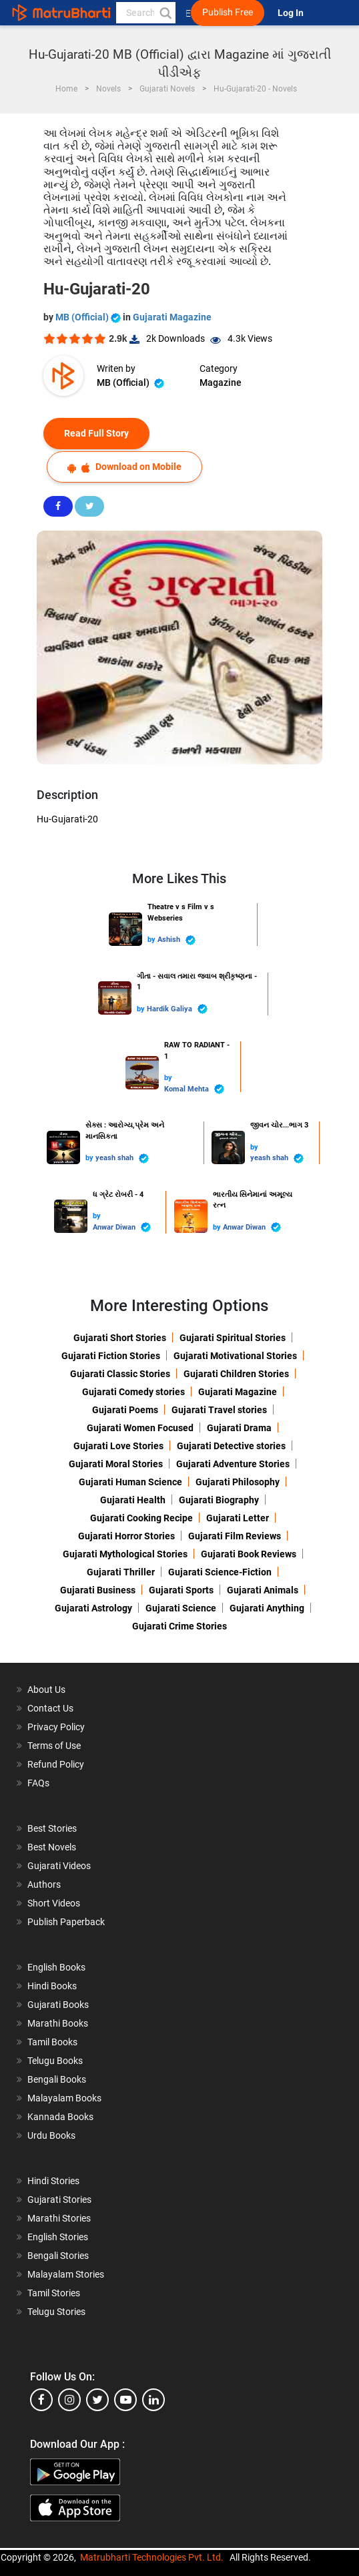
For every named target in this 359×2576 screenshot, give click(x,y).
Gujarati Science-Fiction (220, 1572)
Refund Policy (55, 1764)
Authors (44, 1884)
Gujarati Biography (219, 1500)
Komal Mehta (194, 1089)
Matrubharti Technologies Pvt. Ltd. (152, 2557)
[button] (164, 12)
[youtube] (125, 2399)
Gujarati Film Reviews (234, 1536)
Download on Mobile (124, 467)
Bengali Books (56, 2079)
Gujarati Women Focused (140, 1428)
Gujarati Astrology (93, 1608)
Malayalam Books (64, 2098)
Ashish (176, 940)
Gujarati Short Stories (119, 1337)
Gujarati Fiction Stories (110, 1355)
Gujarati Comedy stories (133, 1391)
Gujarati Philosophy (238, 1482)
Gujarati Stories (59, 2199)
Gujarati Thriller (121, 1572)
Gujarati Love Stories (118, 1446)
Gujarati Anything (267, 1608)
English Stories (57, 2237)
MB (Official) (89, 317)
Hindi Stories (53, 2180)
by (152, 939)
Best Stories (52, 1828)
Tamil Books (52, 2042)
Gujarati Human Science (130, 1482)
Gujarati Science (180, 1608)
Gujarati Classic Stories (120, 1373)
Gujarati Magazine (172, 317)
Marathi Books (57, 2023)
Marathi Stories (59, 2218)
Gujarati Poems (125, 1409)
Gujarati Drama (239, 1428)
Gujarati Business (97, 1590)
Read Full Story (96, 433)
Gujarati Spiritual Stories (233, 1337)
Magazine (221, 382)
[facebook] (41, 2399)
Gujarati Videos (59, 1865)
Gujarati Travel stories (219, 1409)
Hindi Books (52, 1986)
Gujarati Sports (181, 1590)
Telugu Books (55, 2060)
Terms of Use (54, 1745)
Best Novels (51, 1847)
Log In (292, 13)
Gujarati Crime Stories (179, 1626)
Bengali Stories (58, 2255)
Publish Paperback (66, 1921)
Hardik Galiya (177, 1009)
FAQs (38, 1783)
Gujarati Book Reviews (248, 1554)
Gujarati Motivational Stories (235, 1355)
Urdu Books (51, 2135)
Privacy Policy (56, 1727)
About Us (46, 1689)
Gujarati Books (58, 2004)
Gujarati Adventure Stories (233, 1464)
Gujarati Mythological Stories (125, 1554)
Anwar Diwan (122, 1227)
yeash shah (122, 1158)
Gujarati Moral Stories (116, 1464)
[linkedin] (153, 2399)
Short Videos (53, 1903)
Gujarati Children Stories (236, 1373)
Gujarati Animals (262, 1590)
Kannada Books (60, 2116)
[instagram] (69, 2399)
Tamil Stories (53, 2293)
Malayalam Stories (65, 2274)
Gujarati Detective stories (231, 1446)
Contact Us (50, 1708)
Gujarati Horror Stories (126, 1536)
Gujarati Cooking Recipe (141, 1518)
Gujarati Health (132, 1500)
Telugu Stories (56, 2311)
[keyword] (145, 12)
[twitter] (97, 2399)
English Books (56, 1967)
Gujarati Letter (237, 1518)
